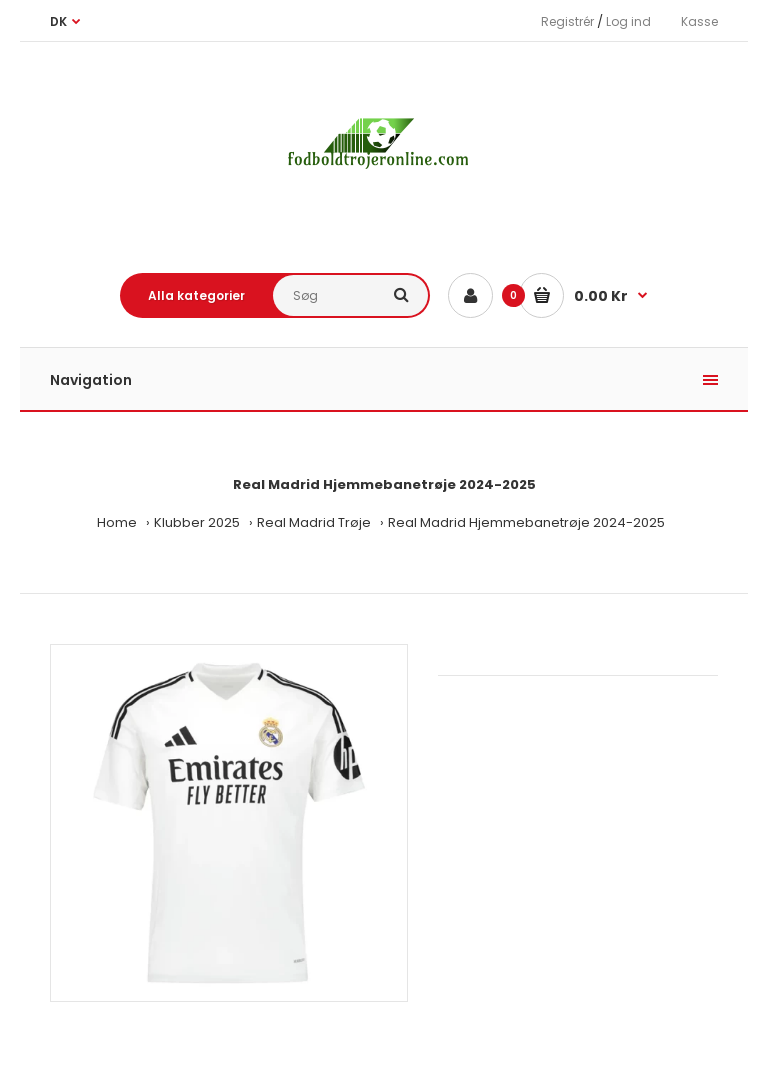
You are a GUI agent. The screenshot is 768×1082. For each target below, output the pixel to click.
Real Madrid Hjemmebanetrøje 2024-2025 (526, 522)
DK (58, 21)
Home (117, 522)
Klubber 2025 (197, 522)
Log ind (628, 21)
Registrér (567, 21)
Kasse (699, 21)
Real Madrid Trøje (314, 522)
